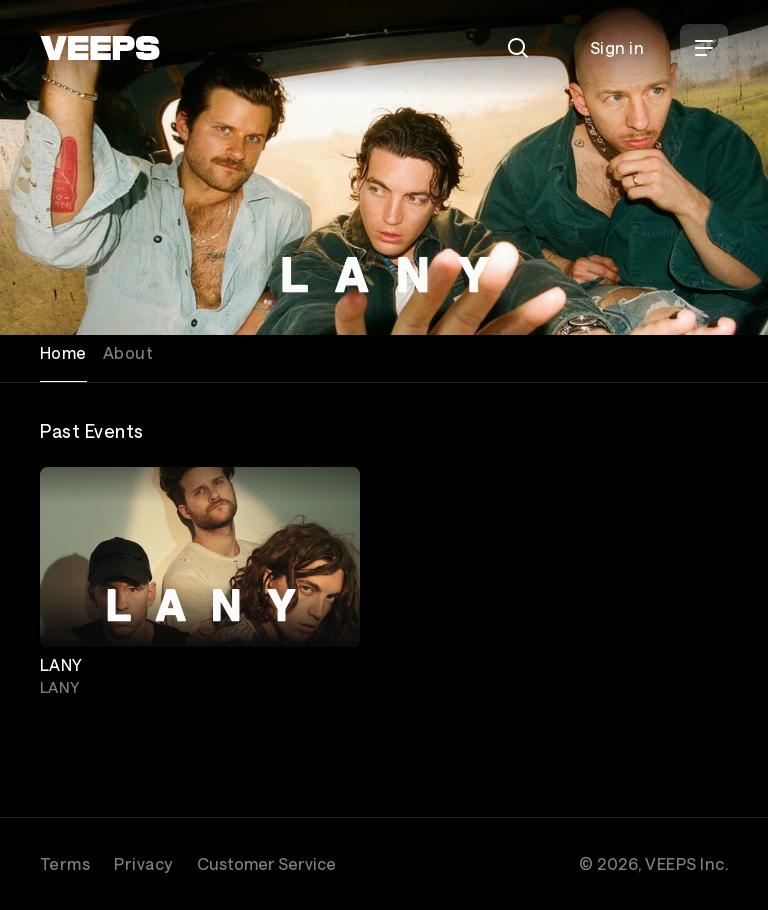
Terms (65, 863)
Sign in (617, 47)
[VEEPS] (100, 48)
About (128, 352)
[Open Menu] (704, 48)
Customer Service (266, 863)
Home (63, 352)
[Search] (518, 48)
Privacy (143, 863)
